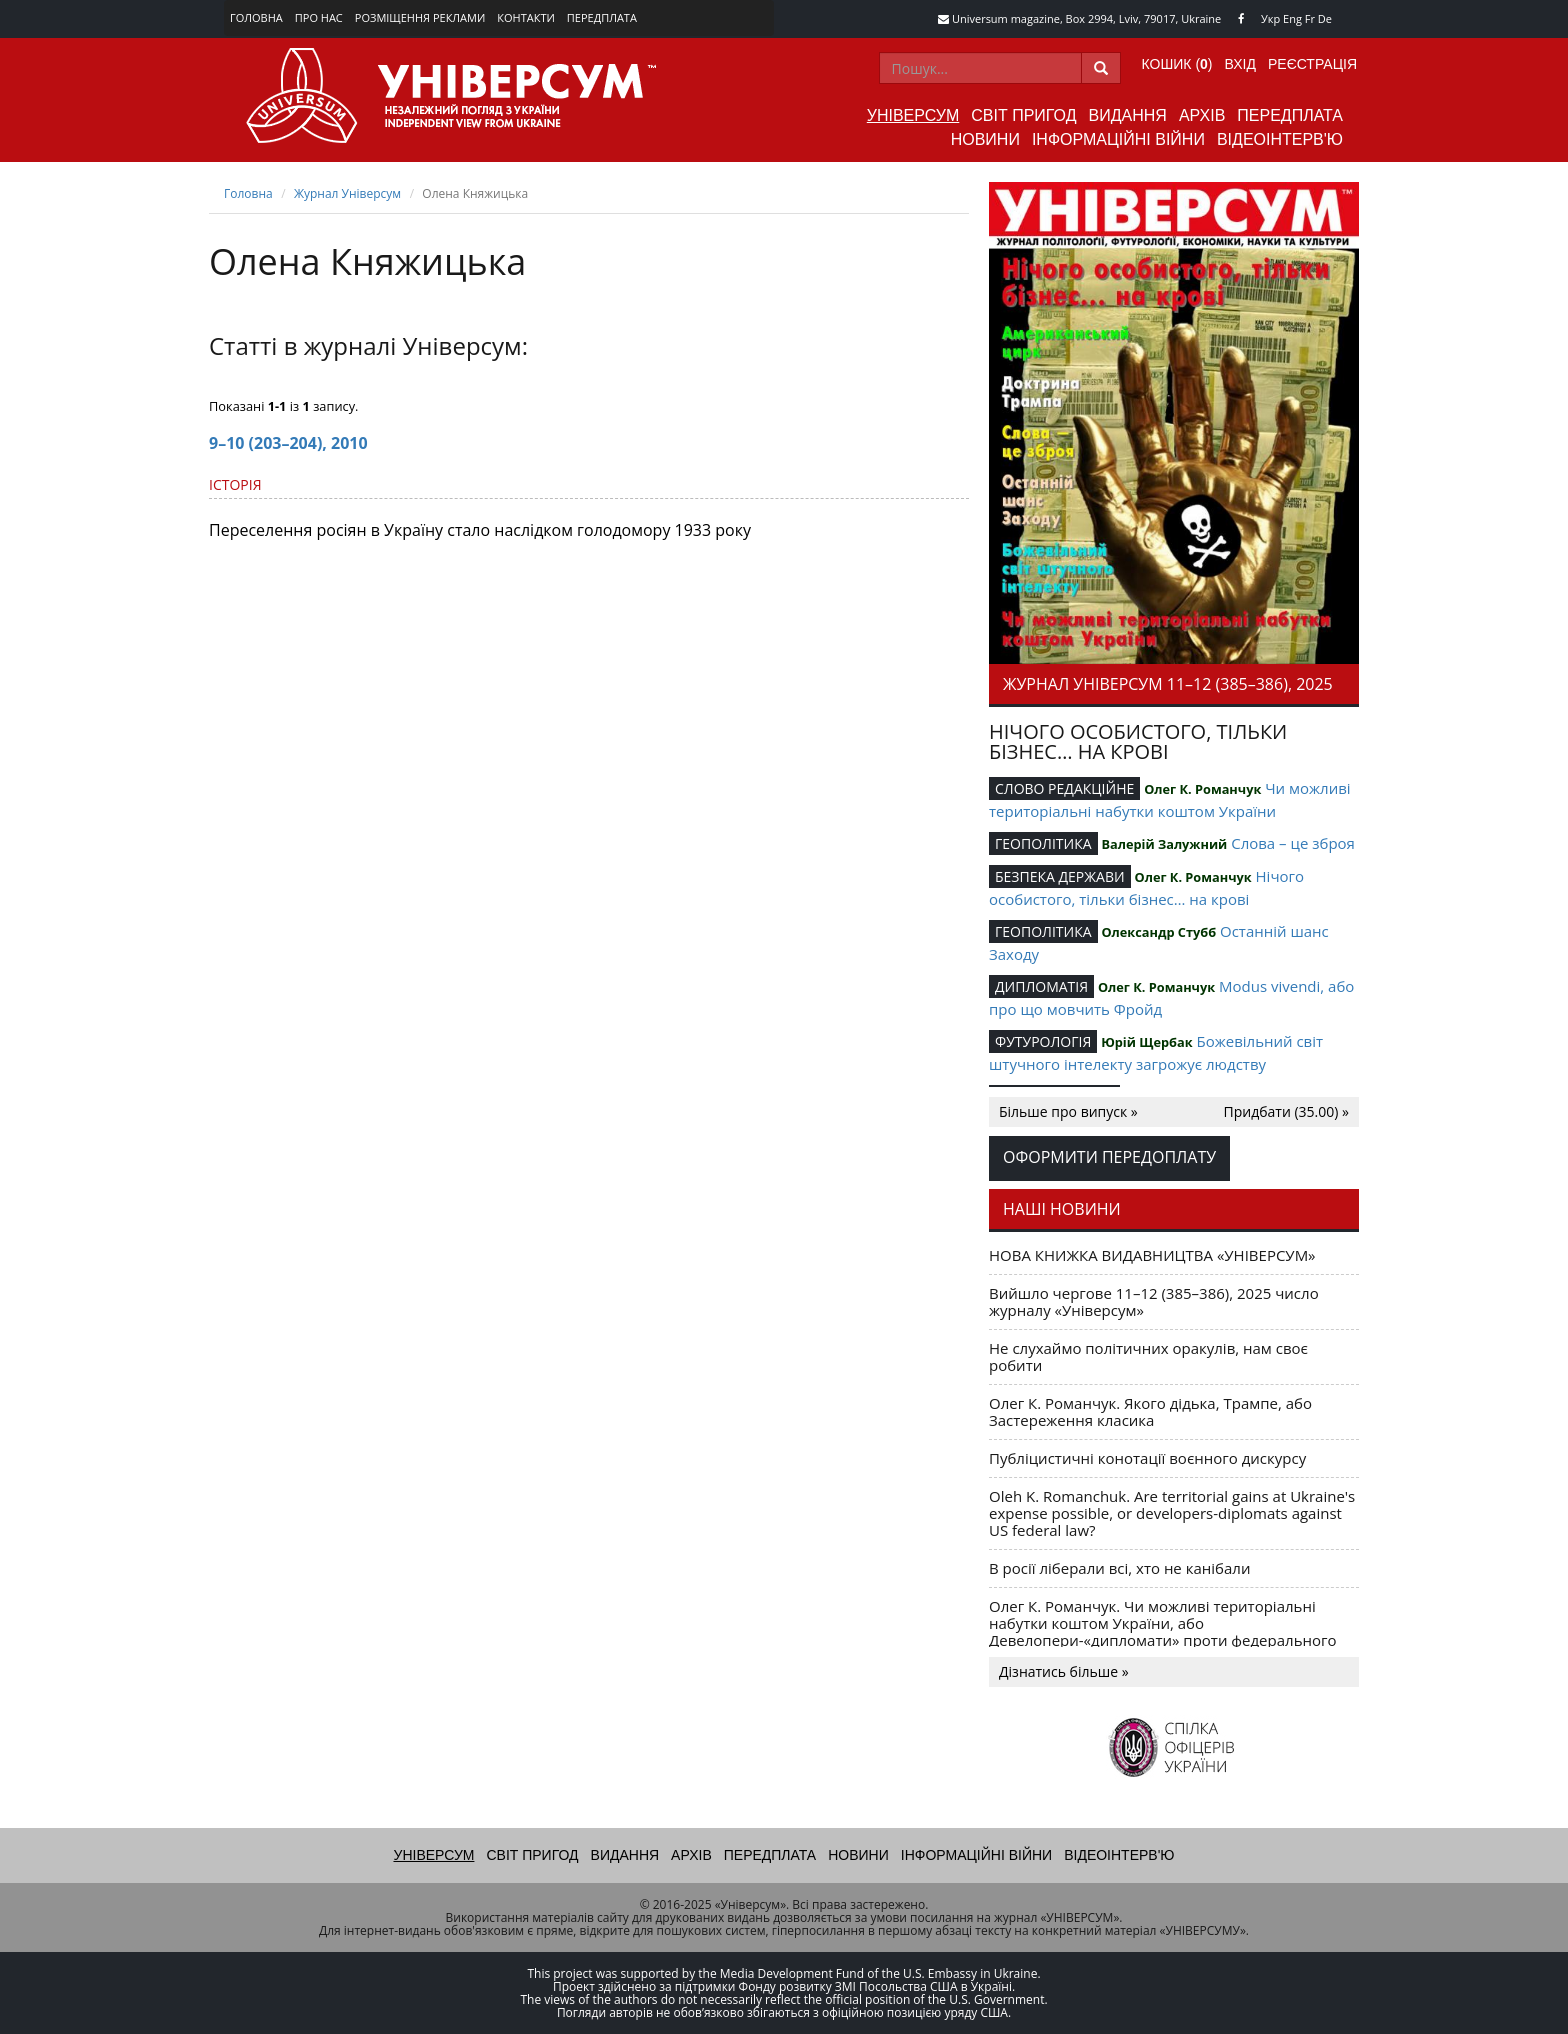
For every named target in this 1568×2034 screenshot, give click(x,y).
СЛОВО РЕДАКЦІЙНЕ (1064, 788)
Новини (985, 139)
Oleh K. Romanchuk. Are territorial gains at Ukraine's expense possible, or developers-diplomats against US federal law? (1172, 1513)
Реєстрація (1312, 64)
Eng (1292, 18)
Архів (1202, 115)
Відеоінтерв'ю (1280, 139)
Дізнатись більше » (1064, 1671)
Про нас (319, 17)
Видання (1128, 115)
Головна (256, 17)
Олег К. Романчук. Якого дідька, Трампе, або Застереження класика (1150, 1411)
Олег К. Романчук (1202, 789)
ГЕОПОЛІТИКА (1043, 843)
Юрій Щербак (1146, 1042)
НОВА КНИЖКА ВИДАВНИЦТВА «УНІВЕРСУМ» (1152, 1255)
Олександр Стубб (1158, 932)
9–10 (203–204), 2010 (288, 443)
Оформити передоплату (1109, 1157)
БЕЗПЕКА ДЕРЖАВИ (1060, 876)
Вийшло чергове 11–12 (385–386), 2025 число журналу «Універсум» (1154, 1301)
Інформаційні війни (1118, 139)
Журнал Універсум (347, 193)
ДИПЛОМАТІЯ (1041, 986)
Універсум (913, 115)
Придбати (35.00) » (1286, 1111)
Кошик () (1177, 64)
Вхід (1240, 64)
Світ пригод (1023, 115)
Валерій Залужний (1164, 844)
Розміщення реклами (420, 17)
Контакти (526, 17)
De (1325, 18)
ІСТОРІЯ (235, 484)
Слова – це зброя (1293, 843)
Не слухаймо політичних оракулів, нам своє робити (1148, 1356)
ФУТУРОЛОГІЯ (1043, 1041)
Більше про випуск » (1068, 1111)
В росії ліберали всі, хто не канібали (1119, 1568)
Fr (1310, 18)
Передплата (602, 17)
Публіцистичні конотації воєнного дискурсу (1147, 1458)
